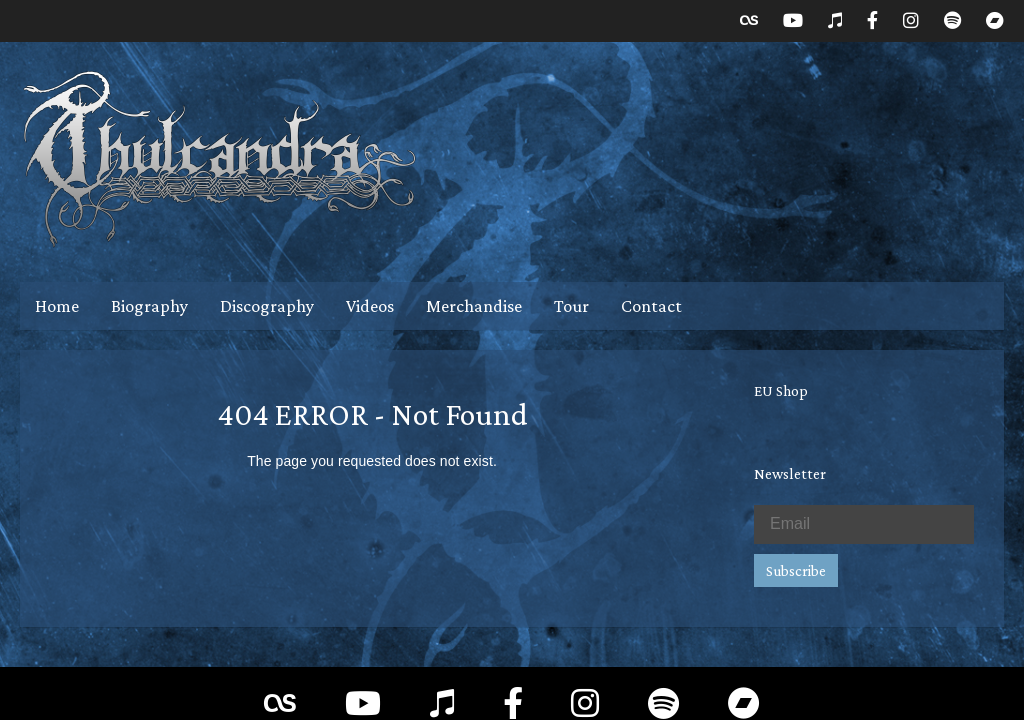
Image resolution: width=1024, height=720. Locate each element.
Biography (149, 306)
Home (57, 306)
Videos (370, 306)
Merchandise (474, 306)
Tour (571, 306)
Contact (651, 306)
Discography (267, 306)
